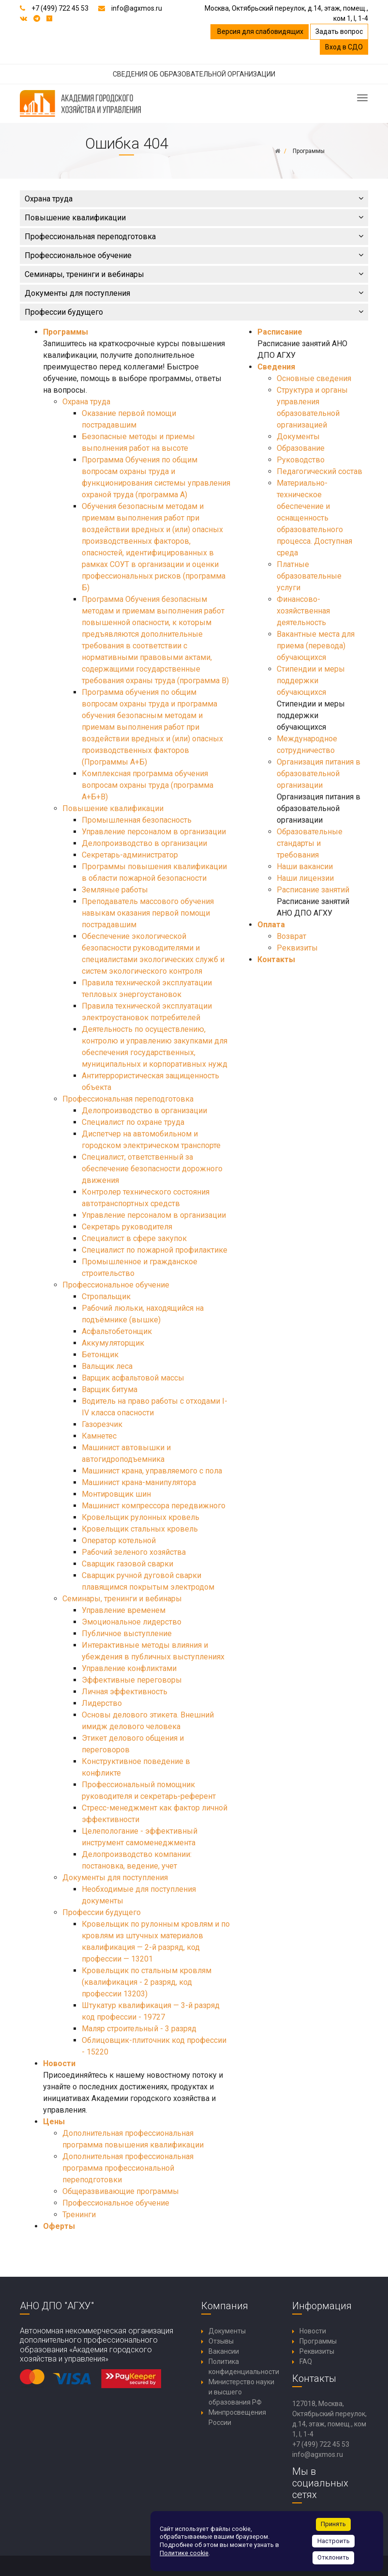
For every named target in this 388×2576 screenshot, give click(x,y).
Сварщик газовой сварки (127, 1563)
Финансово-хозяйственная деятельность (303, 611)
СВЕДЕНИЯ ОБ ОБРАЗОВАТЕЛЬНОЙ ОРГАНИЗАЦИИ (194, 74)
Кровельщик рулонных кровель (140, 1517)
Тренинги (79, 2214)
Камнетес (99, 1436)
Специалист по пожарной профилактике (154, 1250)
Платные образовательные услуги (309, 576)
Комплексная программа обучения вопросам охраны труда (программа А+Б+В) (147, 785)
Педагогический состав (319, 471)
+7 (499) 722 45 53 (60, 8)
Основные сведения (314, 378)
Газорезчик (102, 1424)
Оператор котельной (119, 1540)
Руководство (301, 459)
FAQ (305, 2361)
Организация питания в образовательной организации (318, 773)
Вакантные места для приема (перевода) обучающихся (316, 645)
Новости (59, 2063)
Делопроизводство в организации (144, 843)
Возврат (291, 936)
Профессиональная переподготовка (194, 236)
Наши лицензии (305, 878)
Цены (54, 2121)
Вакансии (224, 2351)
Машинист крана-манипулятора (139, 1482)
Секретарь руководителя (127, 1226)
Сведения (276, 366)
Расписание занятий (313, 889)
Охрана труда (194, 198)
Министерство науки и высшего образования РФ (241, 2392)
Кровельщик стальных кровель (140, 1528)
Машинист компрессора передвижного (153, 1505)
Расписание (279, 332)
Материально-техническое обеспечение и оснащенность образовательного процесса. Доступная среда (314, 517)
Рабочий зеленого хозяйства (134, 1552)
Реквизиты (297, 947)
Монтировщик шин (116, 1494)
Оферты (59, 2226)
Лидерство (102, 1703)
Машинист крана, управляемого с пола (152, 1470)
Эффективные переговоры (132, 1680)
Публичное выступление (127, 1633)
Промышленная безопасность (137, 820)
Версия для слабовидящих (259, 31)
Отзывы (221, 2341)
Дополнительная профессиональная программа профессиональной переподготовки (128, 2168)
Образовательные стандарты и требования (310, 843)
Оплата (271, 924)
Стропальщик (106, 1296)
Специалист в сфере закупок (134, 1238)
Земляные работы (115, 889)
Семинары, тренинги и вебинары (194, 274)
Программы (65, 332)
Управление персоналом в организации (154, 831)
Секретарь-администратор (130, 854)
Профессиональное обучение (194, 255)
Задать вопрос (339, 31)
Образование (301, 448)
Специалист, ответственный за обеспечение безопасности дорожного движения (152, 1168)
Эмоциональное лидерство (131, 1621)
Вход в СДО (344, 47)
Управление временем (123, 1610)
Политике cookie (184, 2553)
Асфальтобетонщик (117, 1331)
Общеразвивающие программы (120, 2191)
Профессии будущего (194, 312)
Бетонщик (100, 1354)
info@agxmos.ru (136, 8)
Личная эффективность (124, 1691)
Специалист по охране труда (133, 1122)
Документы (298, 436)
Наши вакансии (305, 866)
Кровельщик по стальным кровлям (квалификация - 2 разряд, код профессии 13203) (146, 1982)
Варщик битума (109, 1389)
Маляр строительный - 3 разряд (139, 2028)
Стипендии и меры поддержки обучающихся (311, 680)
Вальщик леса (107, 1366)
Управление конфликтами (129, 1668)
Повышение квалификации (194, 217)
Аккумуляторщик (113, 1343)
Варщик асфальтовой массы (133, 1377)
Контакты (276, 959)
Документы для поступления (194, 293)
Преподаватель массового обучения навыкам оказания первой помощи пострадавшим (148, 913)
